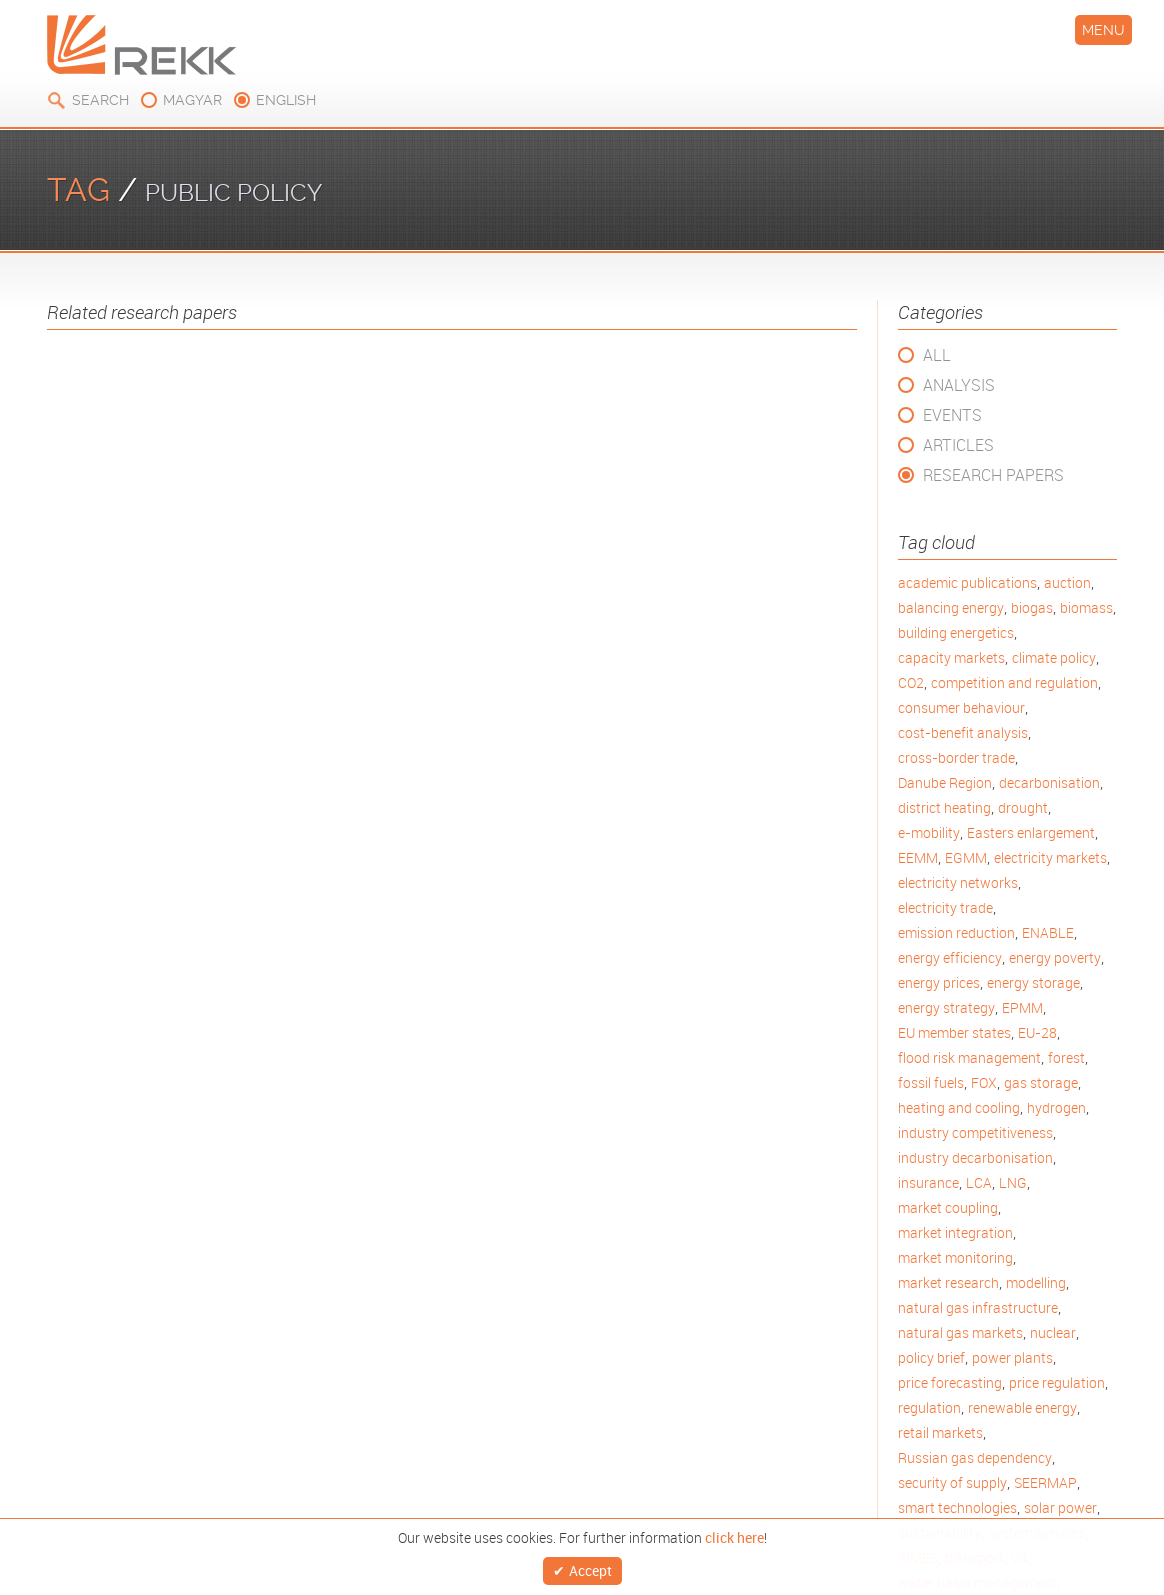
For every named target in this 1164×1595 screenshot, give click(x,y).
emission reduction (956, 932)
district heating (944, 807)
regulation (929, 1407)
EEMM (918, 857)
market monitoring (955, 1257)
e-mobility (929, 832)
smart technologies (957, 1507)
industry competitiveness (975, 1132)
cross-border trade (956, 757)
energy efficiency (950, 957)
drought (1023, 807)
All (937, 355)
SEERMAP (1045, 1482)
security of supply (952, 1482)
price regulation (1057, 1382)
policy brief (931, 1357)
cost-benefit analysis (963, 732)
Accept (590, 1568)
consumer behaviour (961, 707)
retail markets (940, 1432)
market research (948, 1282)
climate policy (1054, 657)
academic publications (967, 582)
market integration (955, 1232)
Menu (1103, 30)
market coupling (948, 1207)
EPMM (1022, 1007)
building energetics (956, 632)
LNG (1013, 1182)
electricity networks (958, 882)
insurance (928, 1182)
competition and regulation (1014, 682)
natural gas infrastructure (978, 1307)
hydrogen (1056, 1107)
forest (1066, 1057)
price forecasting (950, 1382)
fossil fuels (931, 1082)
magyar (192, 100)
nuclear (1053, 1332)
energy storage (1033, 982)
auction (1067, 582)
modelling (1036, 1282)
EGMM (966, 857)
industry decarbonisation (975, 1157)
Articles (958, 445)
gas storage (1041, 1082)
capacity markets (951, 657)
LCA (979, 1182)
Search (100, 100)
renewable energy (1022, 1407)
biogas (1032, 607)
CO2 (911, 682)
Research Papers (993, 475)
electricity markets (1050, 857)
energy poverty (1055, 957)
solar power (1060, 1507)
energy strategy (946, 1007)
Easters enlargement (1031, 832)
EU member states (954, 1032)
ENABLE (1048, 932)
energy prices (939, 982)
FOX (984, 1082)
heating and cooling (959, 1107)
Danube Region (945, 782)
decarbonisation (1049, 782)
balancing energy (951, 607)
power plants (1012, 1357)
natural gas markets (960, 1332)
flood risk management (969, 1057)
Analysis (959, 385)
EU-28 (1037, 1032)
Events (952, 415)
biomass (1086, 607)
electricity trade (945, 907)
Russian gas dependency (975, 1457)
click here (734, 1533)
